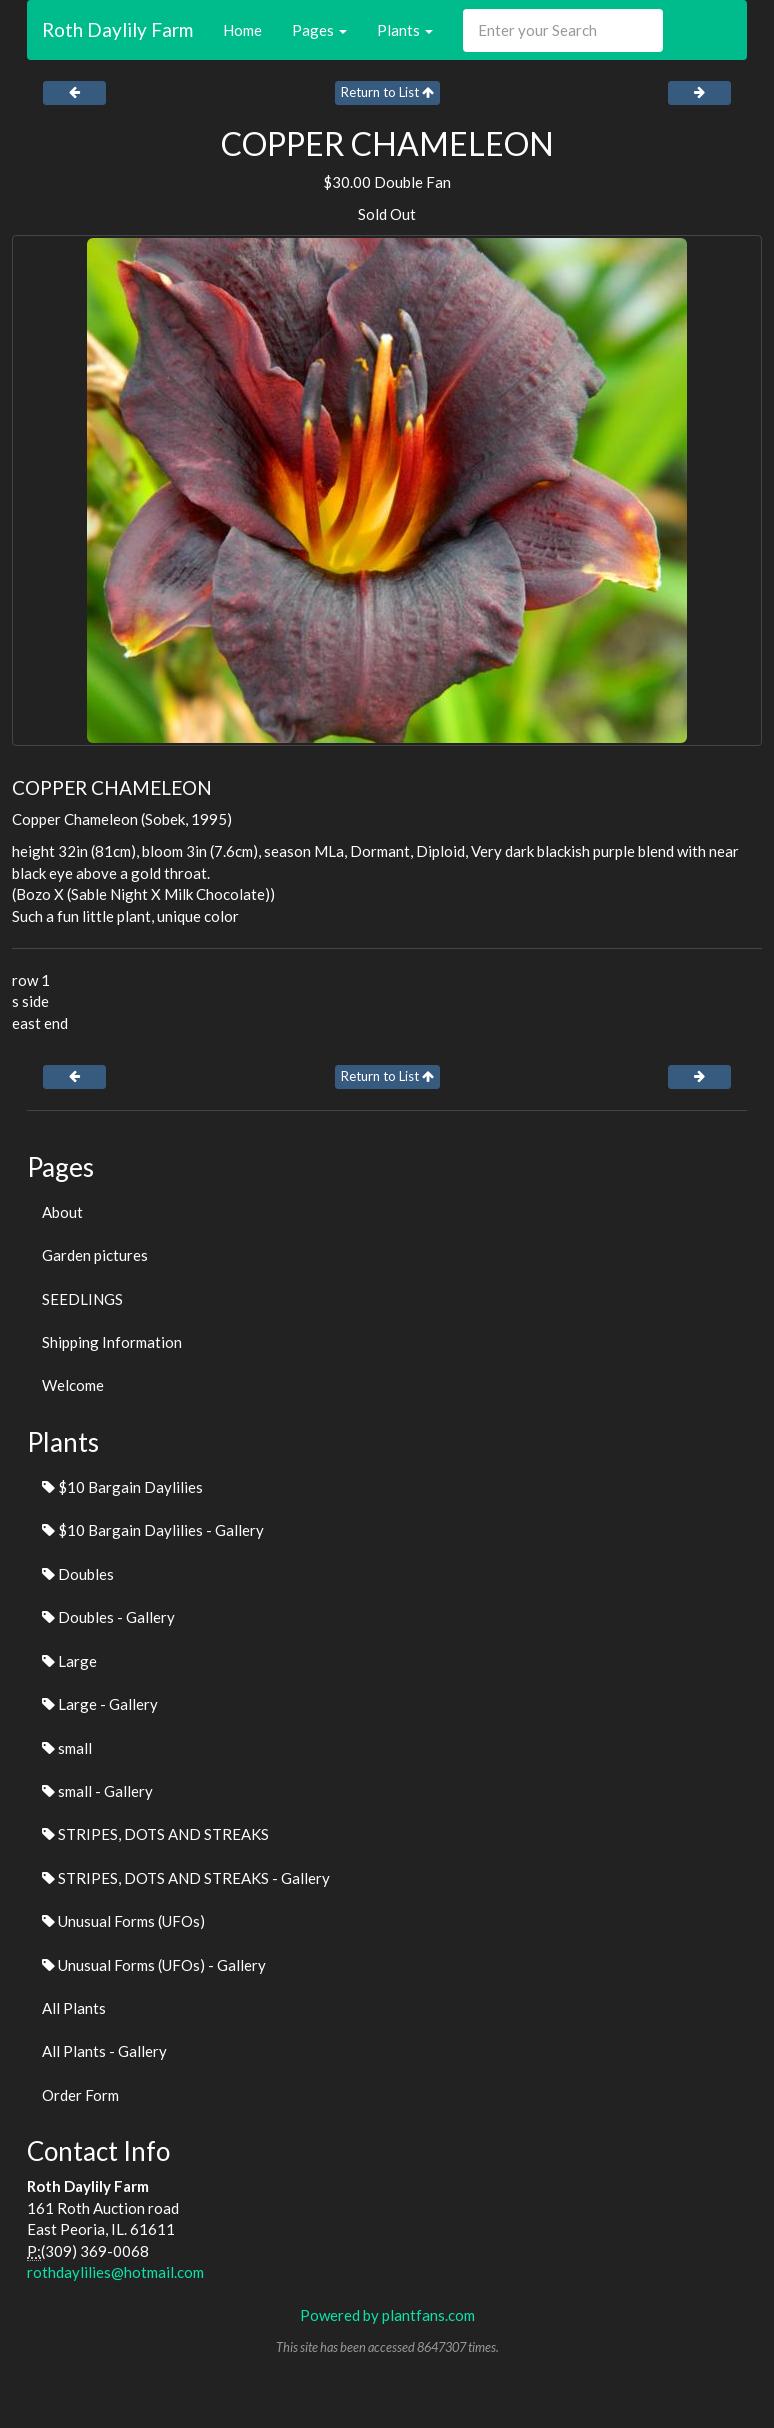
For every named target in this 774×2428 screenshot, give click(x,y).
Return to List (387, 92)
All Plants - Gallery (104, 2051)
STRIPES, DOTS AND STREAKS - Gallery (186, 1878)
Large (69, 1661)
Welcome (73, 1385)
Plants (405, 30)
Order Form (80, 2095)
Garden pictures (95, 1255)
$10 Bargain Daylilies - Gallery (153, 1530)
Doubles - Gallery (108, 1617)
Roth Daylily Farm (117, 29)
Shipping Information (112, 1342)
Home (242, 30)
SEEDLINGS (82, 1299)
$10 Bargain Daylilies (122, 1487)
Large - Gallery (100, 1704)
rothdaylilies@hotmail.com (115, 2272)
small (67, 1748)
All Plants (74, 2008)
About (62, 1212)
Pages (319, 30)
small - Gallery (97, 1791)
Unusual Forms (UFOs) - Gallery (154, 1965)
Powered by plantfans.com (387, 2315)
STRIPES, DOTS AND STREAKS (155, 1834)
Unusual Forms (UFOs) (123, 1921)
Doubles (78, 1574)
